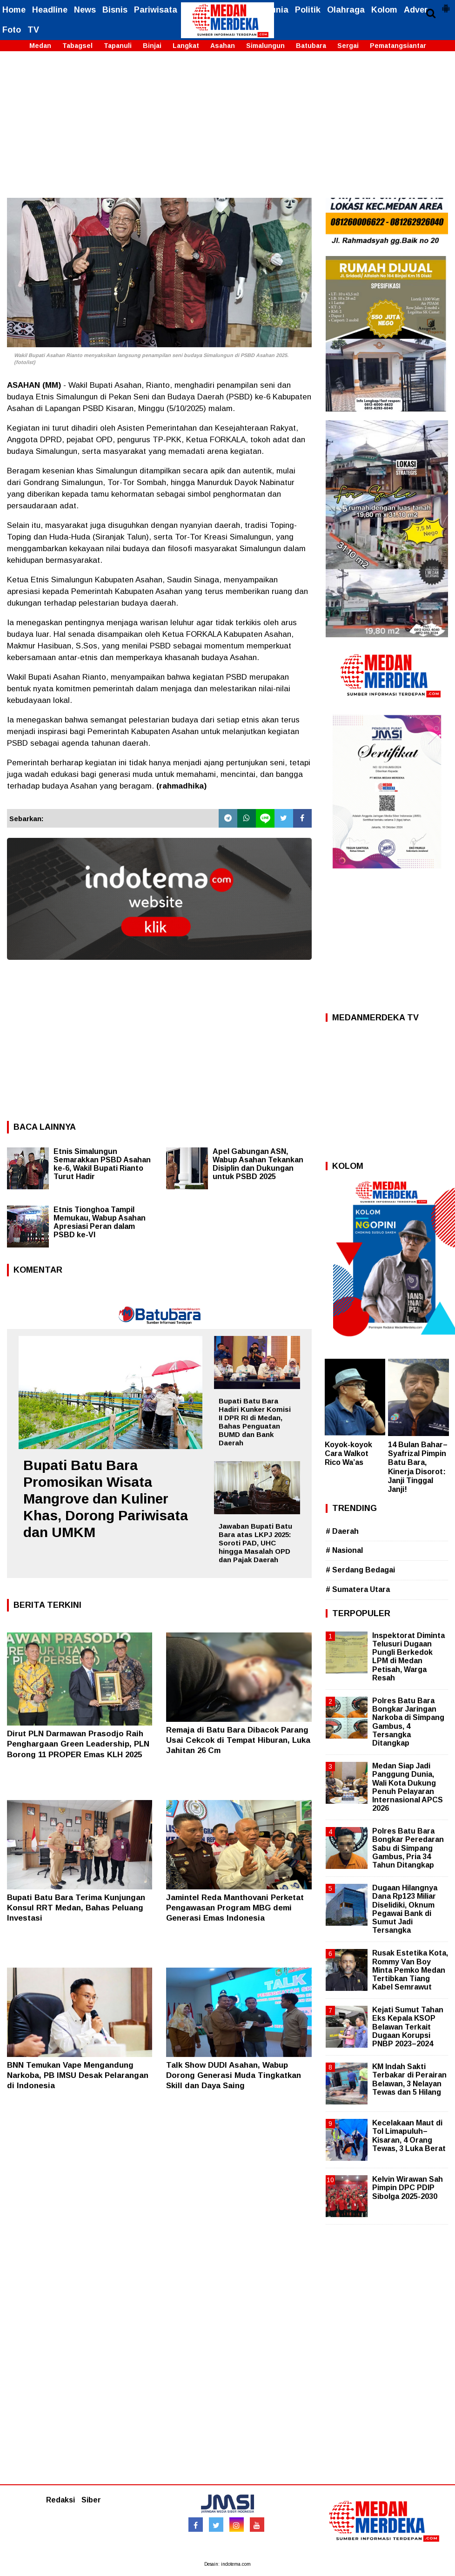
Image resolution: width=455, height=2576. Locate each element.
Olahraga (346, 9)
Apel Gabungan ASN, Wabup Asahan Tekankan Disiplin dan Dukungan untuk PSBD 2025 (258, 1163)
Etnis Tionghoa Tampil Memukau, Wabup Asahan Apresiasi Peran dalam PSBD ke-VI (100, 1222)
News (85, 9)
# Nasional (344, 1550)
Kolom (384, 9)
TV (33, 29)
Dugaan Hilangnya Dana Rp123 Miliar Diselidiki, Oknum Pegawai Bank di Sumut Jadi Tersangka (404, 1909)
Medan (40, 45)
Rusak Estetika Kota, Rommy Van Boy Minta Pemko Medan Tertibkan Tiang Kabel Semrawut (410, 1970)
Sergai (348, 45)
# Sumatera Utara (358, 1589)
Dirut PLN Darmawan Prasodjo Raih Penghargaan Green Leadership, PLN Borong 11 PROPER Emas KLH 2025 (78, 1744)
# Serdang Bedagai (360, 1570)
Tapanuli (118, 45)
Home (14, 9)
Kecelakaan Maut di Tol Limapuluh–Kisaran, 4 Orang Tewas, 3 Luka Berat (409, 2135)
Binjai (152, 45)
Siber (91, 2500)
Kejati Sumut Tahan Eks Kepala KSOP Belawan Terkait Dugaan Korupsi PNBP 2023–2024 (407, 2027)
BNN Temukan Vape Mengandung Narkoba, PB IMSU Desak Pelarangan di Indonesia (77, 2075)
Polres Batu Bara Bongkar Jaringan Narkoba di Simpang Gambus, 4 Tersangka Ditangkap (408, 1722)
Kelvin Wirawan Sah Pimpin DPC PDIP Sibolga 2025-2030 (407, 2187)
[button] (445, 4)
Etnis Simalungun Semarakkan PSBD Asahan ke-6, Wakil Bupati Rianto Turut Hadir (102, 1163)
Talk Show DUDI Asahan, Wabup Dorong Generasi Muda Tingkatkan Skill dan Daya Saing (233, 2075)
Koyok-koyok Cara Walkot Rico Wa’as (348, 1453)
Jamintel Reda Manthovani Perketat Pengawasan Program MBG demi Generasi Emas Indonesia (235, 1907)
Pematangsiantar (398, 45)
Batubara (311, 45)
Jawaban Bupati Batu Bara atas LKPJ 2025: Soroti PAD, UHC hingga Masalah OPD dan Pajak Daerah (255, 1543)
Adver (416, 9)
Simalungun (265, 45)
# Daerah (342, 1531)
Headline (49, 9)
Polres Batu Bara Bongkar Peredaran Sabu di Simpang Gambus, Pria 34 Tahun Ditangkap (408, 1848)
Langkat (186, 45)
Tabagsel (77, 45)
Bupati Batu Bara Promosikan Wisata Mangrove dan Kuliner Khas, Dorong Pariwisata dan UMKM (105, 1498)
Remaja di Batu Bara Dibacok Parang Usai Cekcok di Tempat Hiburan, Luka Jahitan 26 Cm (238, 1740)
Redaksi (60, 2500)
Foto (11, 29)
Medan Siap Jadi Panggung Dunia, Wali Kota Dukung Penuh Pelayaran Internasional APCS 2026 (407, 1787)
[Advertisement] (227, 128)
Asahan (222, 45)
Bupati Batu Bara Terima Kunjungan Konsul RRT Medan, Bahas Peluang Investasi (76, 1907)
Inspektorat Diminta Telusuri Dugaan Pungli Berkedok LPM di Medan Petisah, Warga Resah (408, 1657)
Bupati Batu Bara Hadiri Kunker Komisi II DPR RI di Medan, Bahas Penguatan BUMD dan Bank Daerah (255, 1422)
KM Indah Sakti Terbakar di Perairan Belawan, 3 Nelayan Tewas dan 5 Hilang (409, 2079)
